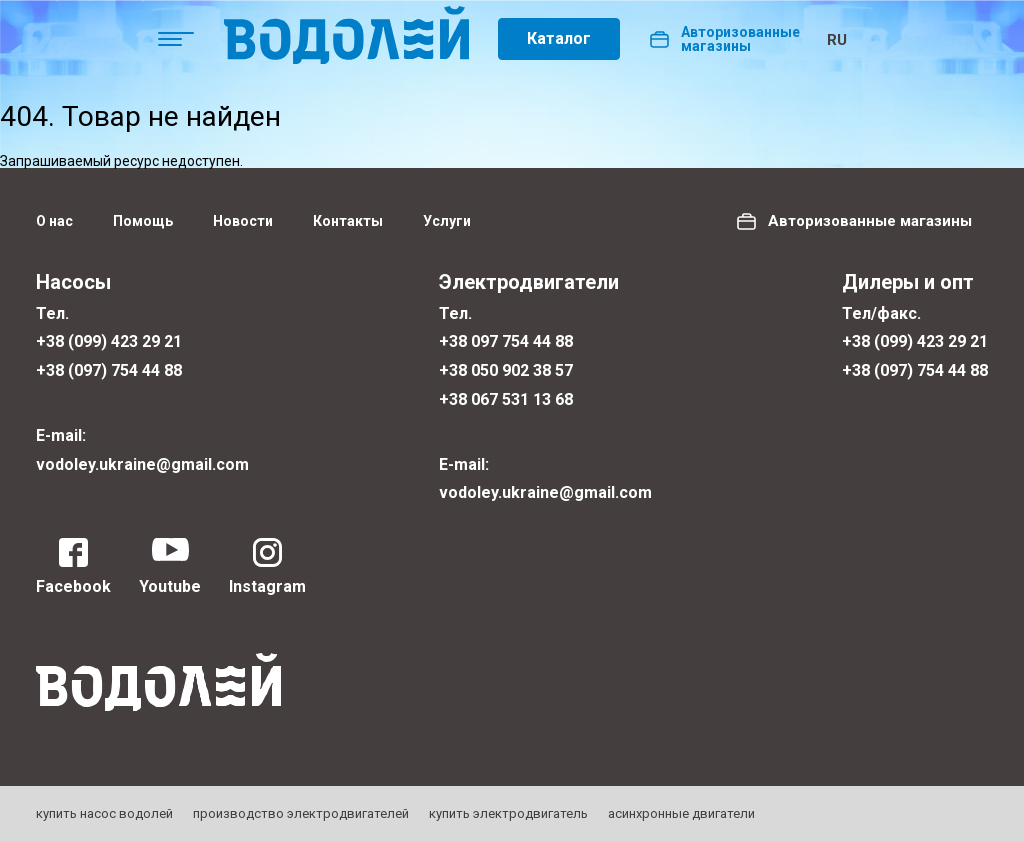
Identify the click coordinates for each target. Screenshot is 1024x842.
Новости (243, 221)
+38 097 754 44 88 (506, 341)
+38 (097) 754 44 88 (109, 370)
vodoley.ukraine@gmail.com (142, 464)
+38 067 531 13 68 (506, 399)
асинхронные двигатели (681, 813)
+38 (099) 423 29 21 (109, 341)
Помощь (143, 221)
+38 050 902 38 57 (506, 370)
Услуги (447, 221)
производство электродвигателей (301, 813)
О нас (54, 221)
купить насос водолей (104, 813)
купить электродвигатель (508, 813)
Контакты (348, 221)
